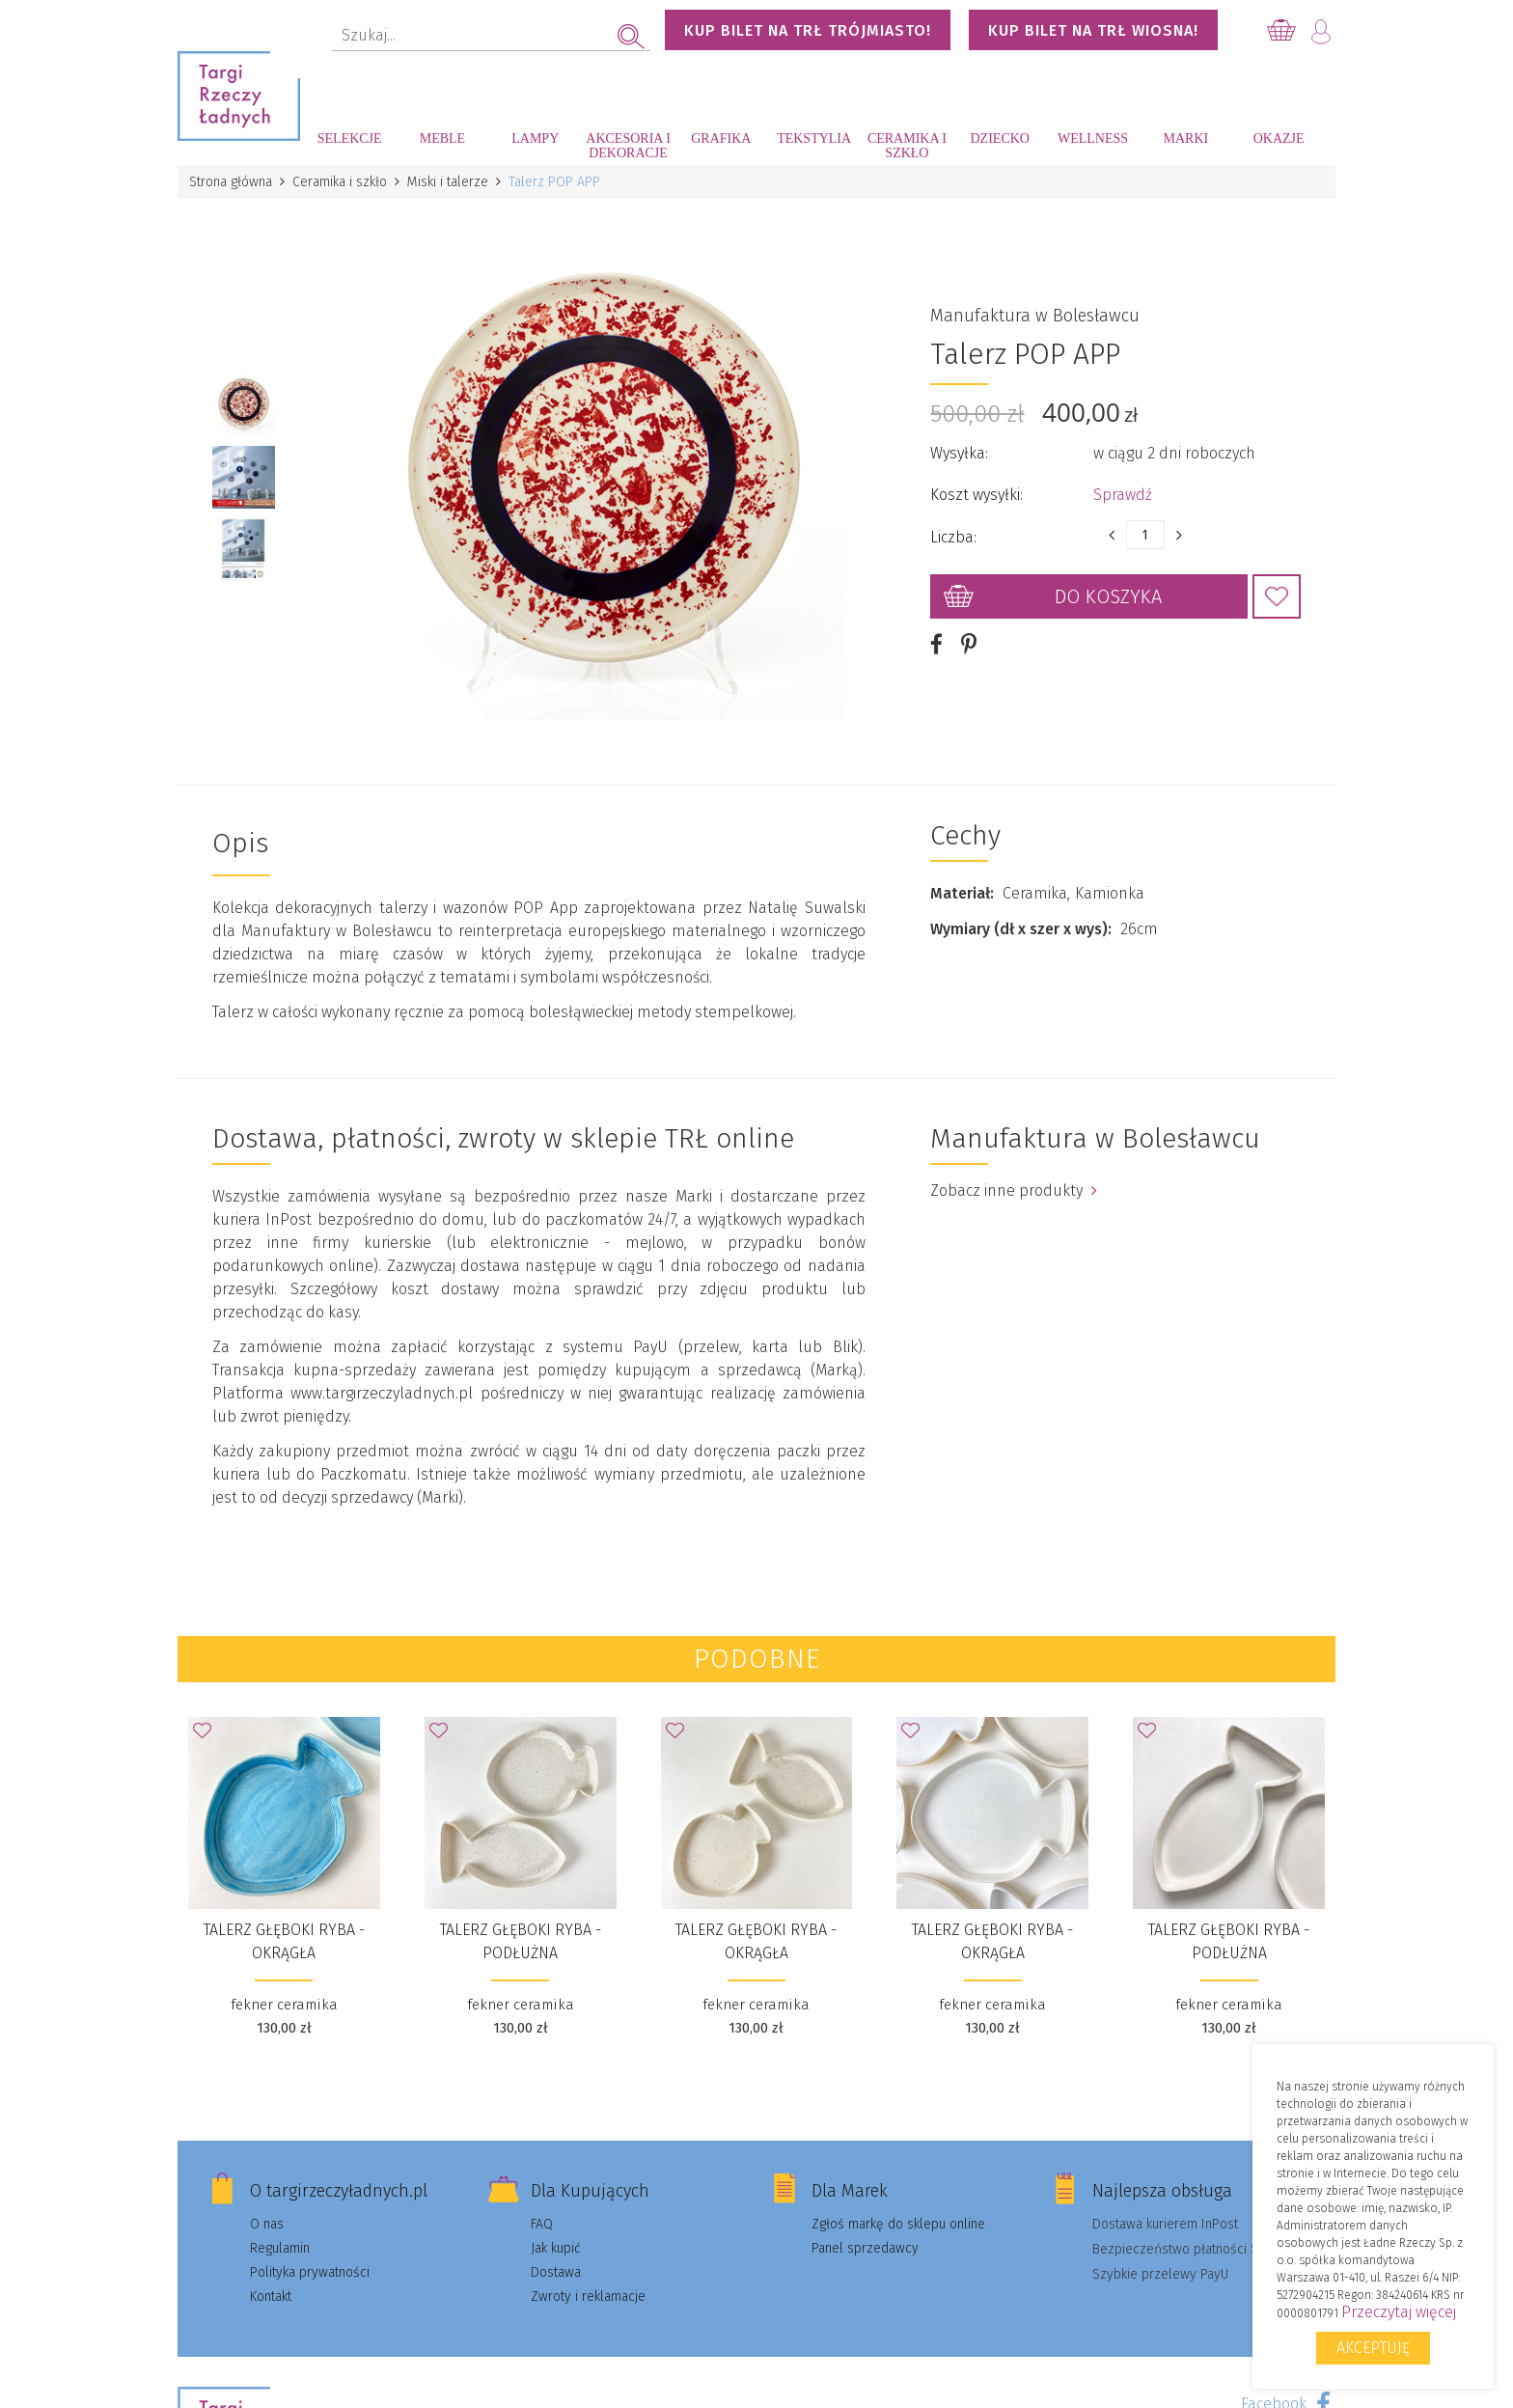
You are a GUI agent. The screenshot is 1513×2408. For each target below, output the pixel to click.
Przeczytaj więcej (1398, 2312)
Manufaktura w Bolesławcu (1035, 315)
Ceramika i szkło (907, 145)
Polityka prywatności (310, 2272)
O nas (267, 2224)
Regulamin (280, 2248)
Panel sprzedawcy (865, 2248)
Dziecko (1000, 138)
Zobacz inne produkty (1013, 1190)
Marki (1185, 138)
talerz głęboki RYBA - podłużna (520, 1941)
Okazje (1279, 138)
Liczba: (953, 537)
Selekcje (349, 138)
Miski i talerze (447, 182)
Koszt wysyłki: (976, 494)
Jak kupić (556, 2248)
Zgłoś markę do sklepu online (898, 2224)
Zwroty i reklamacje (588, 2296)
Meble (442, 138)
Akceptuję (1373, 2348)
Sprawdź (1122, 494)
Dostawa (556, 2272)
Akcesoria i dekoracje (628, 145)
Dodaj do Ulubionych (1276, 596)
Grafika (721, 138)
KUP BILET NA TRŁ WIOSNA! (1093, 30)
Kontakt (270, 2296)
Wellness (1093, 138)
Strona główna (230, 182)
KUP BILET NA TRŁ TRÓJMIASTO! (807, 30)
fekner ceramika (284, 2004)
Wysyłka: (959, 453)
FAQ (542, 2224)
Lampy (535, 138)
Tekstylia (814, 138)
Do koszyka (1108, 596)
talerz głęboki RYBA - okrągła (284, 1941)
